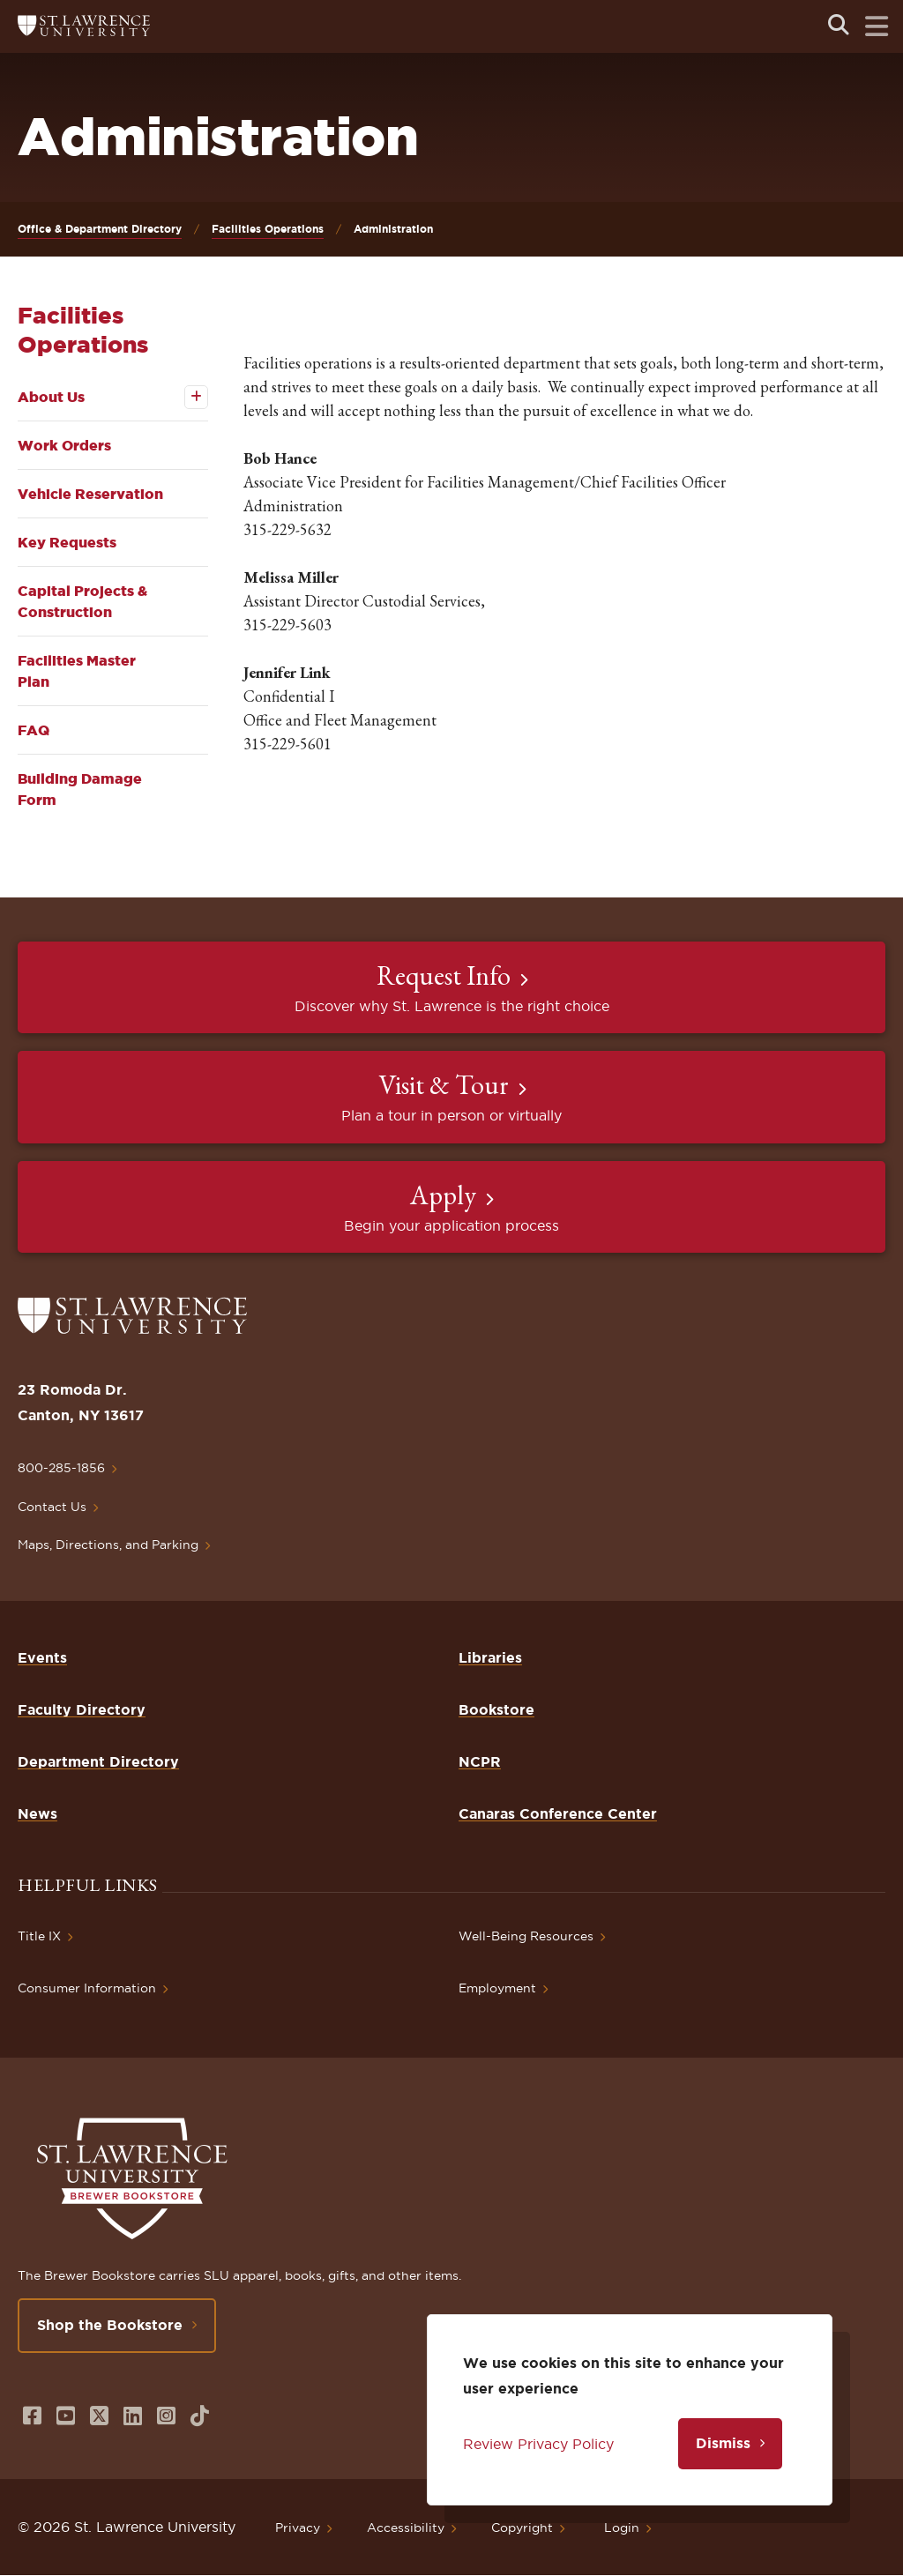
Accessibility (405, 2527)
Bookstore (496, 1709)
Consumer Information (87, 1988)
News (37, 1813)
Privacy (297, 2527)
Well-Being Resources (526, 1936)
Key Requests (67, 542)
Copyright (522, 2527)
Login (621, 2527)
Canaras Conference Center (558, 1813)
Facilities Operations (268, 229)
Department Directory (98, 1761)
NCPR (480, 1761)
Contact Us (52, 1507)
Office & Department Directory (100, 229)
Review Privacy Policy (538, 2444)
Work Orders (64, 445)
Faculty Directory (82, 1709)
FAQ (33, 730)
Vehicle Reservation (90, 494)
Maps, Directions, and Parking (108, 1544)
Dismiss (723, 2443)
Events (42, 1657)
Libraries (490, 1657)
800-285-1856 (61, 1468)
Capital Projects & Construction (82, 601)
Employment (497, 1988)
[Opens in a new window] (32, 2416)
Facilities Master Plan (77, 670)
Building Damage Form (80, 789)
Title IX (39, 1936)
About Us (51, 397)
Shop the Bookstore (110, 2325)
